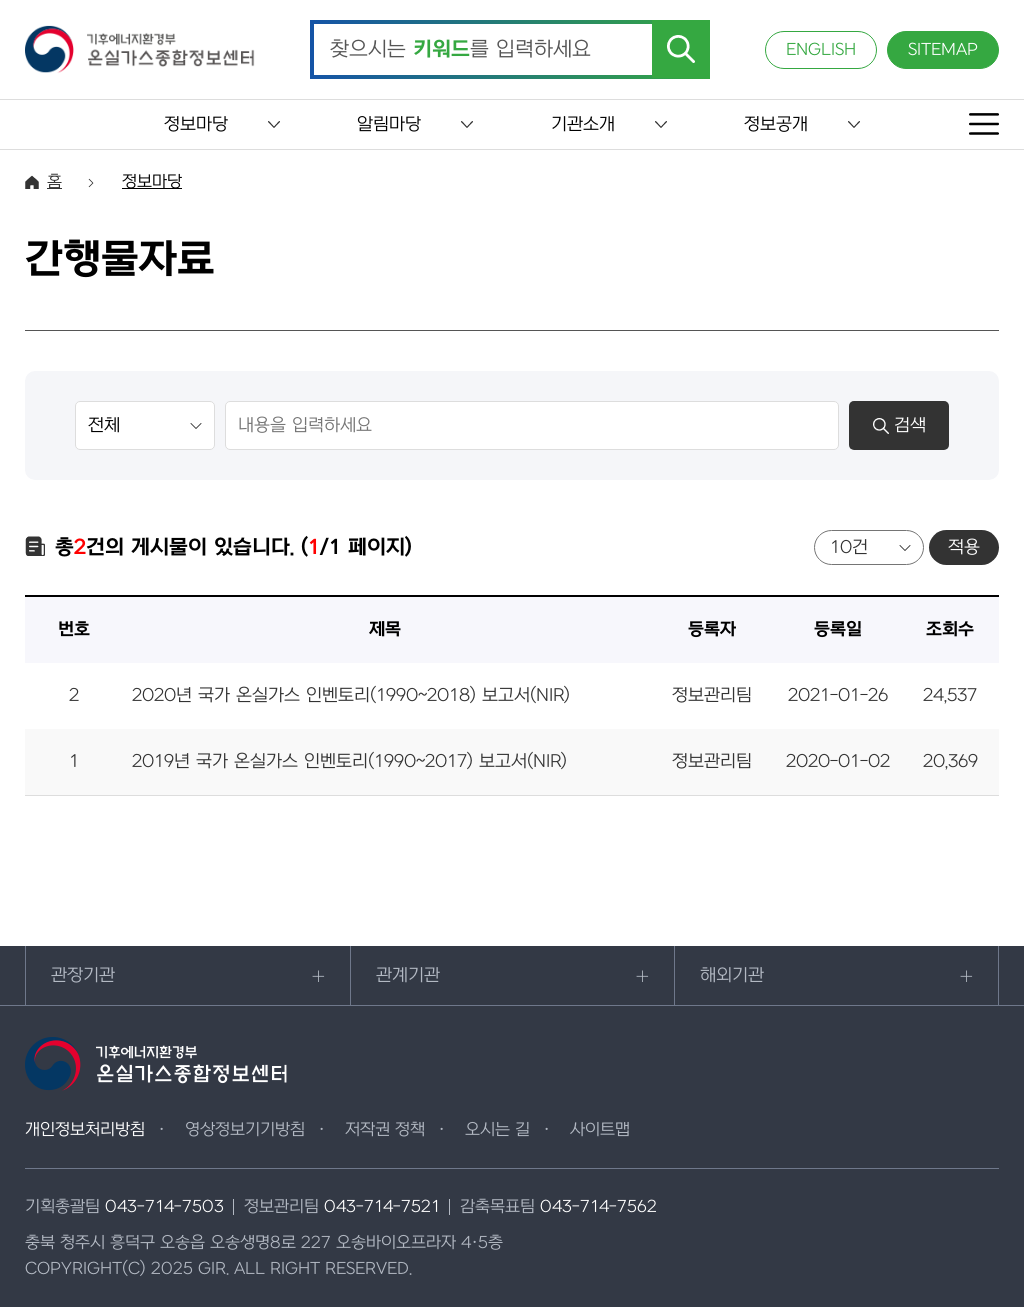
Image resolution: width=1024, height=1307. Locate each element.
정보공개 (776, 124)
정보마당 (196, 124)
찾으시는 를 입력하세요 (460, 50)
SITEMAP (943, 50)
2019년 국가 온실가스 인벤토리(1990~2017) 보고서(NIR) (349, 761)
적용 (964, 547)
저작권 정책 (385, 1130)
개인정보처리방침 (85, 1130)
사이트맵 (600, 1130)
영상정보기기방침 (245, 1130)
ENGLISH (821, 50)
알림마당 (389, 124)
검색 (899, 425)
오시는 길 (497, 1130)
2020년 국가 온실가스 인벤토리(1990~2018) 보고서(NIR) (351, 695)
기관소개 (583, 124)
